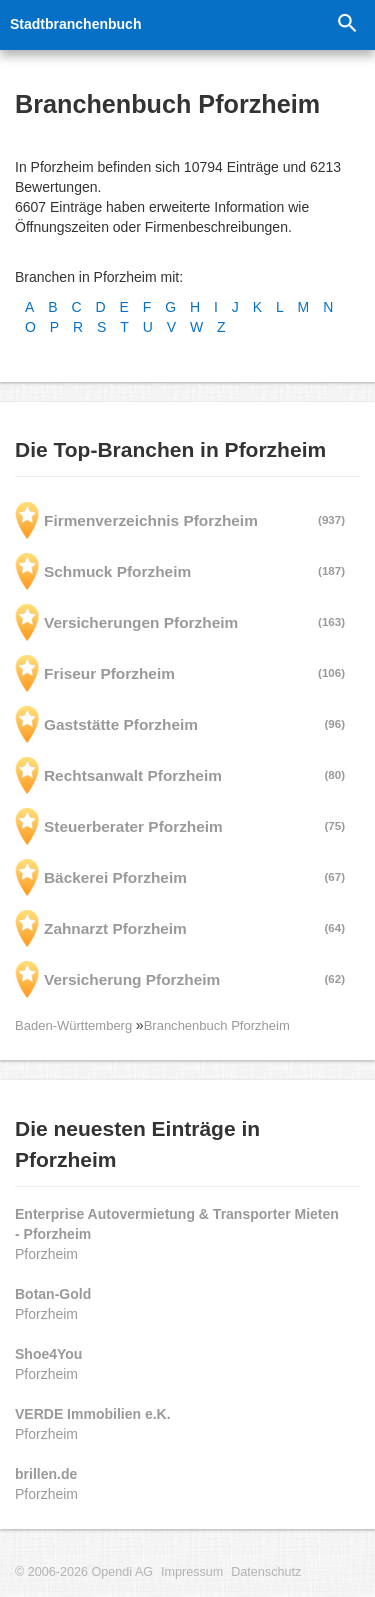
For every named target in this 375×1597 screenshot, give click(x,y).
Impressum (192, 1572)
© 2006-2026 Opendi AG (84, 1572)
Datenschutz (266, 1572)
